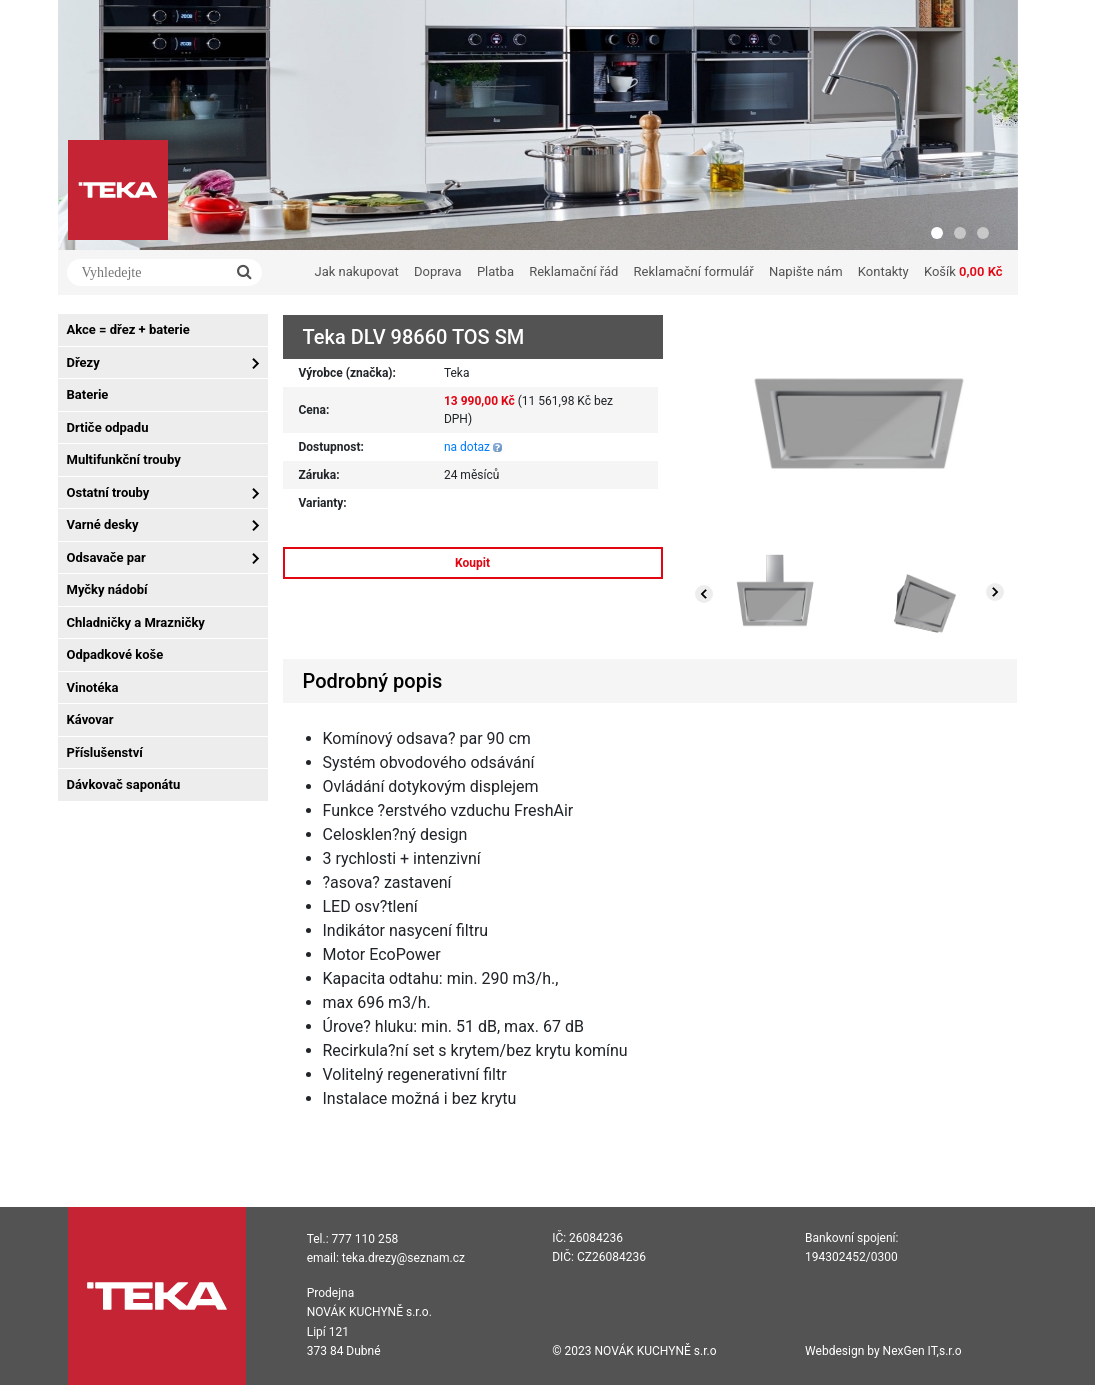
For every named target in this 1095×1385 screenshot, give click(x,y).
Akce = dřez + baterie (128, 329)
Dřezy (83, 362)
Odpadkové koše (115, 654)
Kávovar (90, 719)
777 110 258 (365, 1239)
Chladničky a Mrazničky (136, 622)
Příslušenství (105, 752)
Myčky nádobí (107, 589)
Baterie (88, 394)
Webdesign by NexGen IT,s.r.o (883, 1351)
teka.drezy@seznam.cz (403, 1258)
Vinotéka (93, 687)
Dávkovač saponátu (124, 784)
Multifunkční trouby (124, 459)
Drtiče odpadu (108, 427)
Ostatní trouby (108, 492)
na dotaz (467, 447)
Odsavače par (106, 557)
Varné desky (103, 524)
